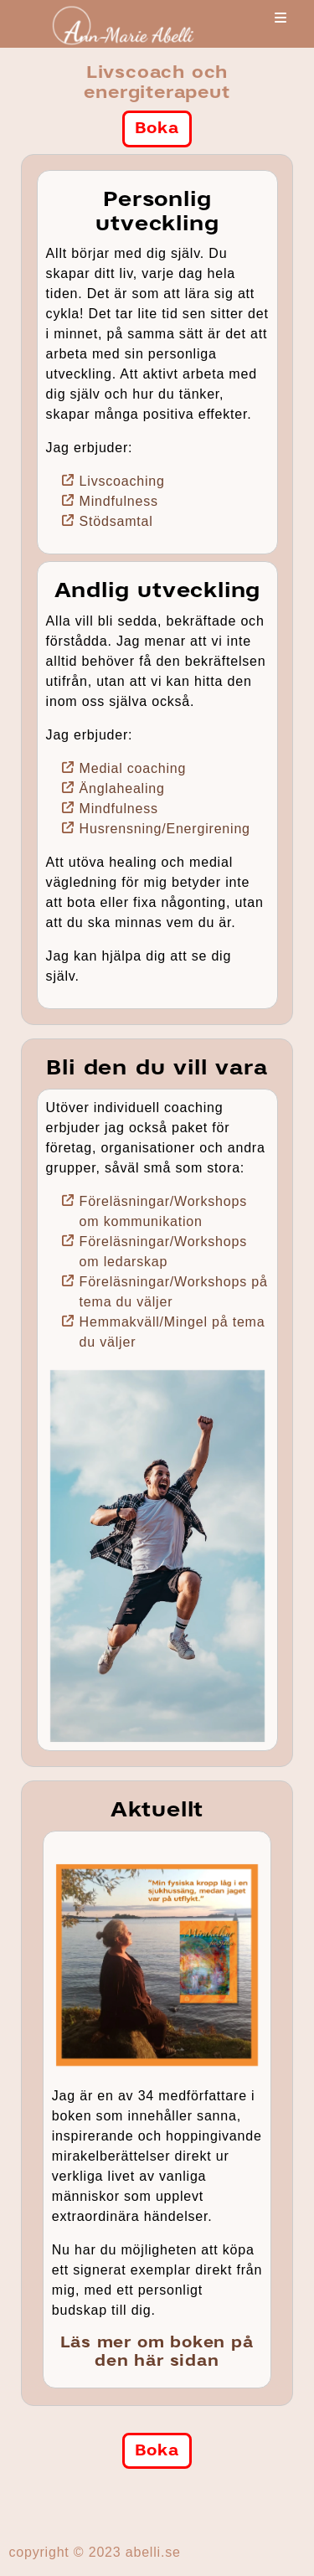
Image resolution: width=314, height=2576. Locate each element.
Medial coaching (133, 768)
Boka (156, 128)
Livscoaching (122, 481)
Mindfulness (119, 501)
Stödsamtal (116, 521)
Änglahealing (122, 788)
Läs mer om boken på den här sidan (156, 2351)
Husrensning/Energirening (165, 829)
